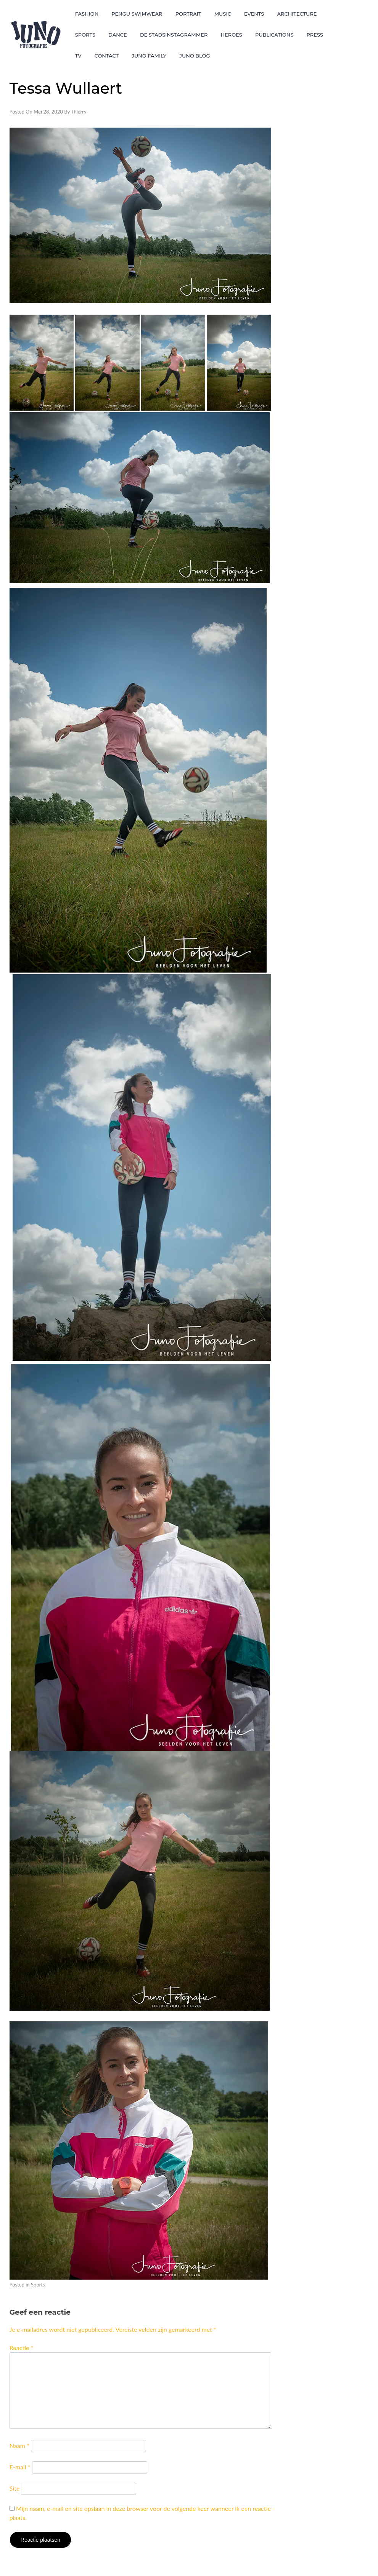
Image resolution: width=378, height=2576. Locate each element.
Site (15, 2488)
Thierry (79, 112)
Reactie (22, 2347)
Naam (19, 2445)
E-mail (20, 2466)
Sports (38, 2285)
